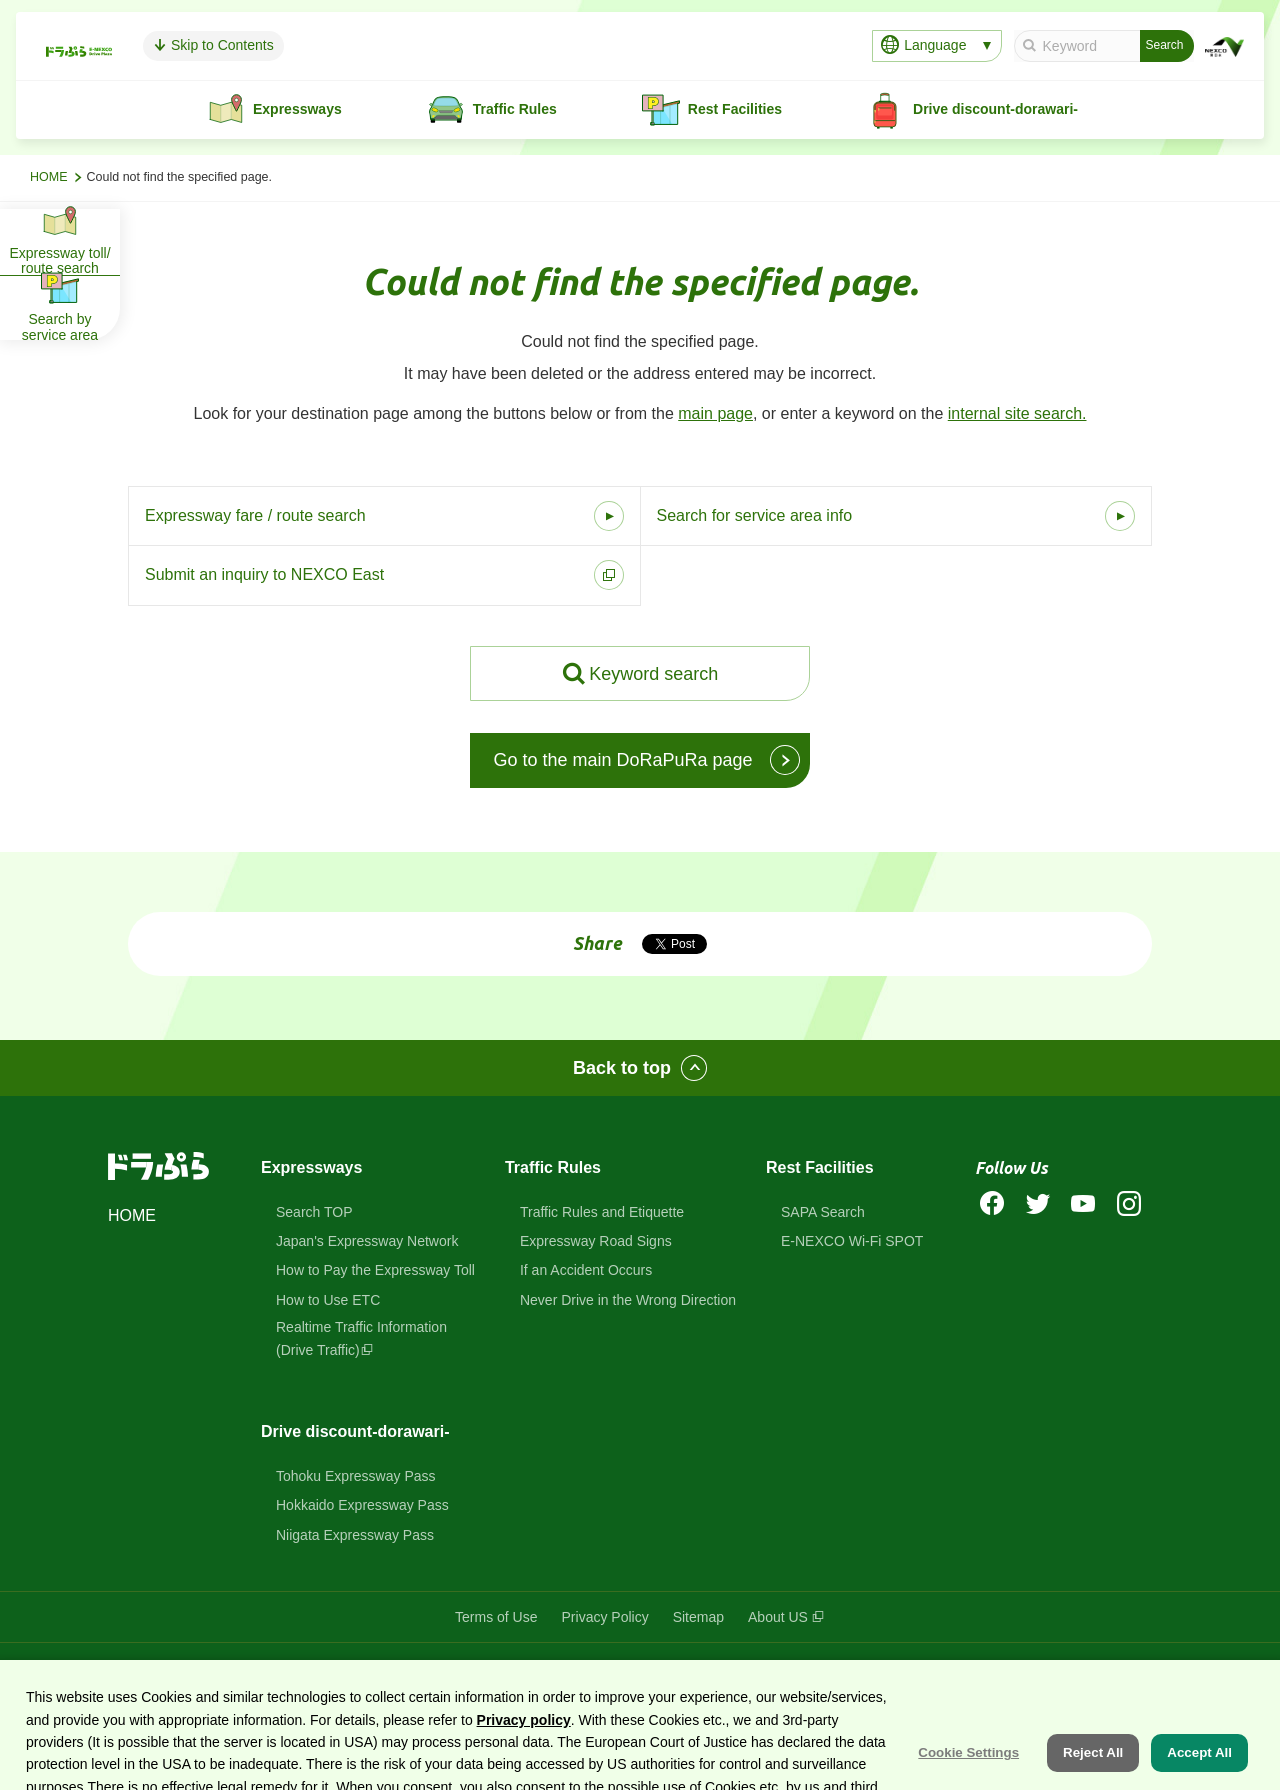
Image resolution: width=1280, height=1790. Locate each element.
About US (778, 1617)
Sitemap (698, 1617)
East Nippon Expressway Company (890, 1672)
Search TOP (314, 1212)
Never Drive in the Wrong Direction (628, 1300)
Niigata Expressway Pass (355, 1535)
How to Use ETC (328, 1300)
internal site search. (1017, 413)
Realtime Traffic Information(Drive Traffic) (361, 1338)
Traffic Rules (553, 1167)
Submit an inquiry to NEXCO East (264, 574)
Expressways (311, 1167)
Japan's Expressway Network (367, 1241)
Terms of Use (496, 1617)
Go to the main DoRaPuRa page (622, 760)
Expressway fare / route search (255, 515)
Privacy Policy (605, 1617)
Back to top (622, 1068)
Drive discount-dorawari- (355, 1431)
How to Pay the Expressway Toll (375, 1270)
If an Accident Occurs (586, 1270)
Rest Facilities (820, 1167)
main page (715, 413)
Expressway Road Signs (596, 1241)
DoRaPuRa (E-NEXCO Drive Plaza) (618, 1672)
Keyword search (653, 674)
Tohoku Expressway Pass (356, 1476)
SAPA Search (823, 1212)
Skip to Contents (348, 45)
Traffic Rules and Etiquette (602, 1212)
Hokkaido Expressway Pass (362, 1505)
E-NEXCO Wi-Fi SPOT (852, 1241)
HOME (49, 177)
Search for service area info (755, 515)
